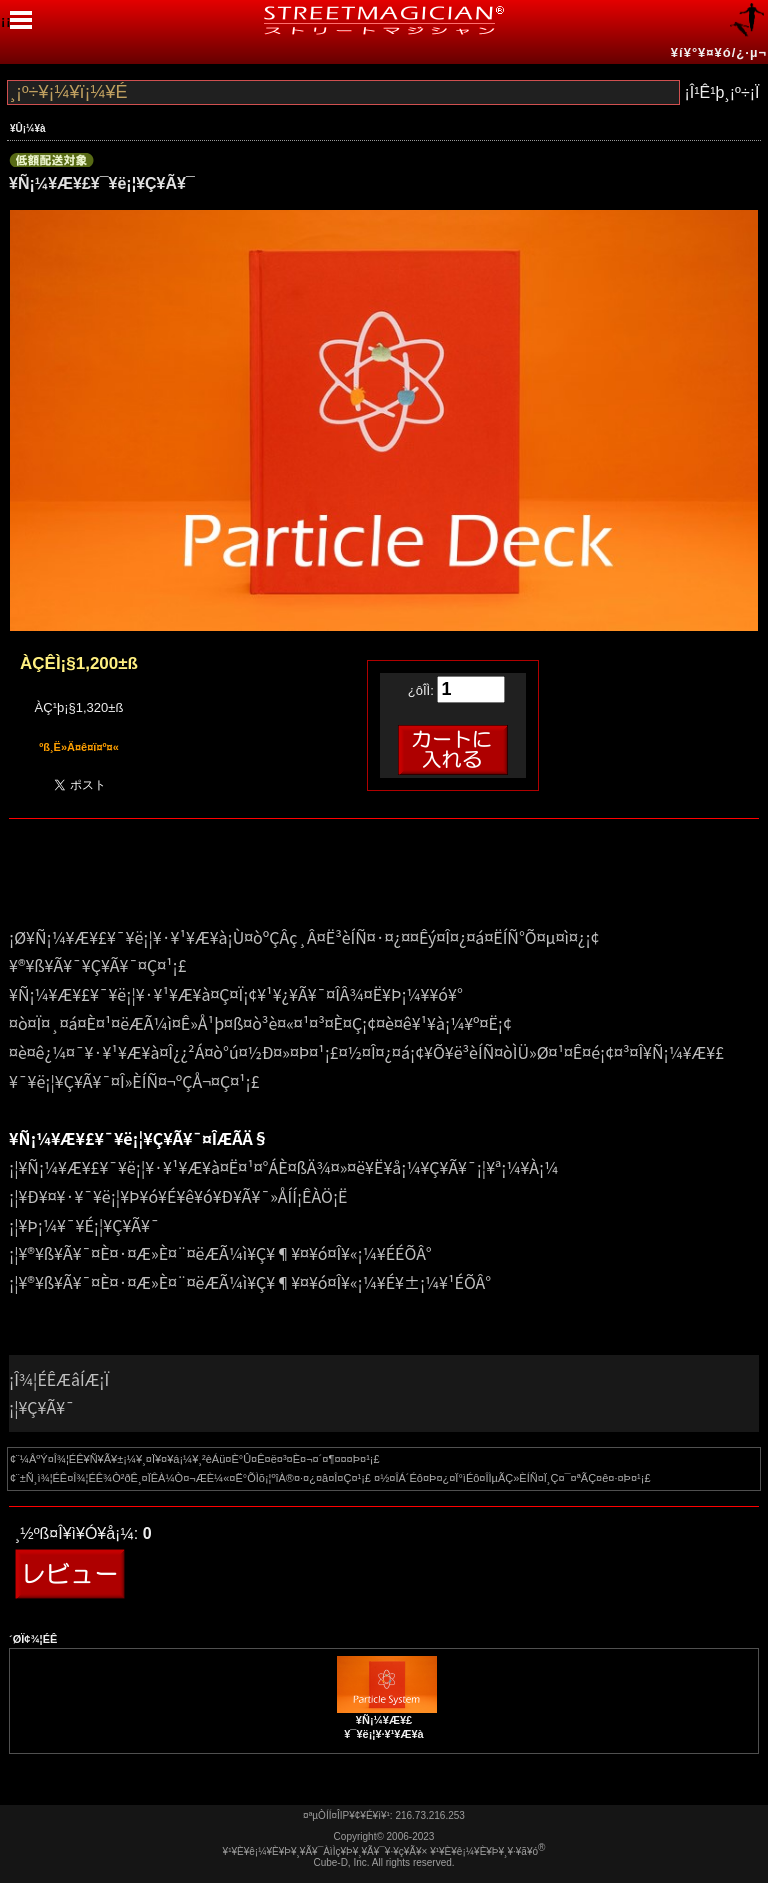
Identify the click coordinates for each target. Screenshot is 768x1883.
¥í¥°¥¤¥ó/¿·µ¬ (719, 52)
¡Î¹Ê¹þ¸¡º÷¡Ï (721, 92)
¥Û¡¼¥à (28, 128)
